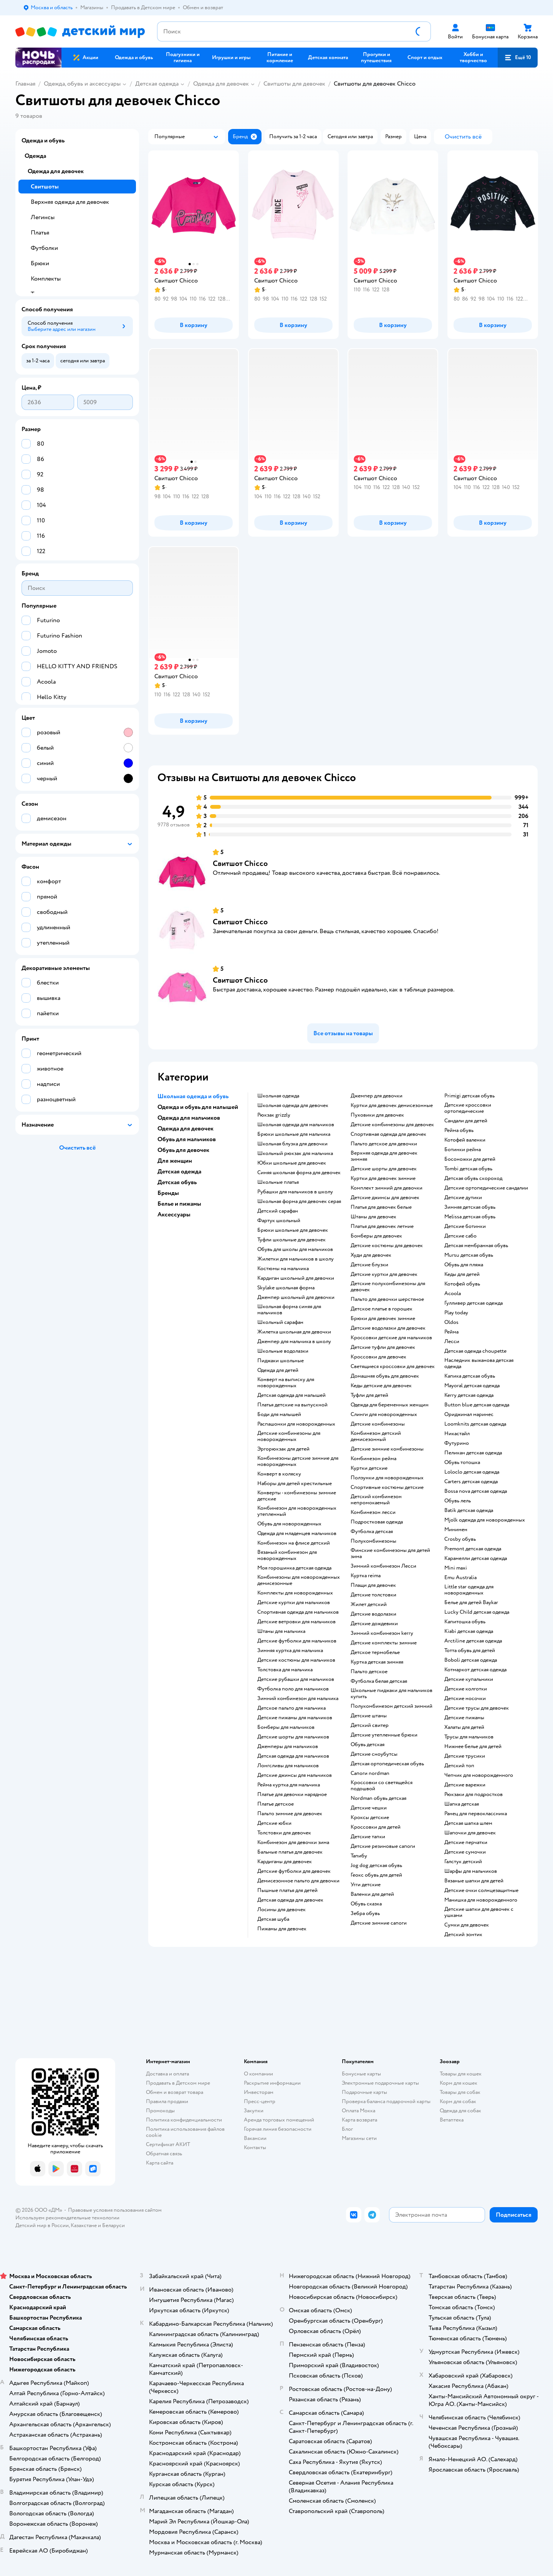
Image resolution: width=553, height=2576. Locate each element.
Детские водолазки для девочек (388, 1328)
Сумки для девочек (466, 1925)
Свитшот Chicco (240, 863)
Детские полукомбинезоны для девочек (388, 1287)
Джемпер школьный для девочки (295, 1297)
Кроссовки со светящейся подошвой (381, 1786)
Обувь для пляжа (463, 1265)
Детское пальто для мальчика (291, 1708)
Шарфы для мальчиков (470, 1871)
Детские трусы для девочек (476, 1708)
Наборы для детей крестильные (294, 1483)
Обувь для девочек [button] (183, 1150)
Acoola (452, 1293)
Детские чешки (369, 1808)
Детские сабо (460, 1236)
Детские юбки (274, 1823)
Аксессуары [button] (173, 1214)
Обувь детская (367, 1745)
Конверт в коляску (279, 1474)
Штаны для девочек (373, 1217)
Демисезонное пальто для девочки (298, 1881)
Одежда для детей (277, 1370)
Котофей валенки (464, 1140)
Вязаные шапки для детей (473, 1881)
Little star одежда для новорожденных (468, 1590)
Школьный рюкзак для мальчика (295, 1153)
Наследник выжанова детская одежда (478, 1363)
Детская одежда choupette (475, 1351)
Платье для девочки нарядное (292, 1794)
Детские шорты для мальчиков (293, 1737)
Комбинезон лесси (373, 1512)
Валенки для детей (372, 1894)
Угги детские (366, 1885)
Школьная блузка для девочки (292, 1144)
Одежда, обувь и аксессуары (82, 84)
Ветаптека (452, 2120)
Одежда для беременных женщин (390, 1405)
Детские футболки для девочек (294, 1871)
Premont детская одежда (472, 1549)
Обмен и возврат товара (174, 2092)
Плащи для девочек (373, 1585)
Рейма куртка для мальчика (288, 1785)
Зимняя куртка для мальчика (290, 1650)
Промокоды (160, 2110)
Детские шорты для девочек (384, 1169)
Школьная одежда (278, 1096)
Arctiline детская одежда (473, 1641)
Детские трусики (464, 1756)
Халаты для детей (464, 1727)
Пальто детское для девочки (384, 1144)
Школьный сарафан (280, 1322)
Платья (40, 232)
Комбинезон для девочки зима (293, 1842)
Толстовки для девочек (284, 1833)
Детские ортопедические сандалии (486, 1188)
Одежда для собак (460, 2110)
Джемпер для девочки (376, 1096)
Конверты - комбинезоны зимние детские (296, 1496)
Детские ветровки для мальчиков (296, 1622)
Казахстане (84, 2225)
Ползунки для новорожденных (387, 1478)
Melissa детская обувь (469, 1217)
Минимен (455, 1530)
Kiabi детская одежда (468, 1631)
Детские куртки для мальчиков (293, 1602)
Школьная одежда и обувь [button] (192, 1096)
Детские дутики (463, 1198)
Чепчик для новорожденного (478, 1775)
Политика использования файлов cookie (185, 2132)
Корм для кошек (458, 2083)
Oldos (451, 1322)
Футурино (456, 1443)
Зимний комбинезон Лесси (383, 1566)
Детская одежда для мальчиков (293, 1756)
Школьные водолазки (282, 1351)
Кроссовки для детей (376, 1827)
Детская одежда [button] (179, 1171)
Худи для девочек (371, 1255)
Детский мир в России (42, 2225)
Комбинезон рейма (373, 1459)
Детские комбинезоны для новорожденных (288, 1436)
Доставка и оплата (167, 2073)
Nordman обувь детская (378, 1798)
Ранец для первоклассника (475, 1814)
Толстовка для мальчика (285, 1670)
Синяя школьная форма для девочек (299, 1173)
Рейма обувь (459, 1130)
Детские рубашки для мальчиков (295, 1679)
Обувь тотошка (462, 1462)
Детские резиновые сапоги (383, 1846)
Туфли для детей (369, 1395)
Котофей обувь (462, 1284)
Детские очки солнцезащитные (481, 1890)
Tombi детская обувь (468, 1169)
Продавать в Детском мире (178, 2083)
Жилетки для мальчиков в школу (295, 1259)
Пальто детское (369, 1672)
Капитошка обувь (464, 1622)
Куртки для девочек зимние (383, 1178)
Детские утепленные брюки (384, 1735)
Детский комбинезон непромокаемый (376, 1500)
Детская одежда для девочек (290, 1900)
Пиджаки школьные (280, 1361)
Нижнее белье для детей (473, 1746)
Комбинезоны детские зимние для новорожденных (297, 1461)
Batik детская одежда (468, 1510)
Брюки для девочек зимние (383, 1318)
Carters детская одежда (471, 1482)
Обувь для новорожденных (289, 1524)
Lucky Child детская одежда (476, 1612)
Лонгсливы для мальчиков (288, 1766)
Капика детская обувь (469, 1376)
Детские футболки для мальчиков (296, 1641)
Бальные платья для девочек (290, 1852)
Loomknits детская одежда (475, 1424)
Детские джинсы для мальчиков (294, 1775)
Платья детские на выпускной (292, 1405)
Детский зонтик (463, 1935)
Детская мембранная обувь (476, 1246)
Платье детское (275, 1804)
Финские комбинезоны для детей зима (390, 1553)
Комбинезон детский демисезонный (376, 1436)
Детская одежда (157, 84)
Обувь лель (457, 1501)
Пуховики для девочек (377, 1115)
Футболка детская (372, 1531)
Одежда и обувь (43, 140)
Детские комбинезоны (378, 1424)
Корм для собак (458, 2101)
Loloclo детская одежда (471, 1472)
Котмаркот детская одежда (475, 1670)
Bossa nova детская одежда (475, 1491)
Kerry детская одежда (468, 1395)
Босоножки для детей (469, 1159)
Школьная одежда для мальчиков (295, 1125)
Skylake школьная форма (286, 1288)
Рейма (451, 1332)
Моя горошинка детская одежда (294, 1568)
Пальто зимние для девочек (289, 1814)
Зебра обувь (365, 1913)
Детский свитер (370, 1725)
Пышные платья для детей (287, 1890)
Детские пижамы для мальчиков (294, 1718)
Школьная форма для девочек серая (299, 1201)
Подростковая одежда (377, 1522)
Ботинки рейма (462, 1150)
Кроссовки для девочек (378, 1357)
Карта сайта (159, 2163)
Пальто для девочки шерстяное (387, 1299)
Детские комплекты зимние (384, 1643)
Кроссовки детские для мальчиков (391, 1338)
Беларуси (113, 2225)
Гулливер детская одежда (473, 1303)
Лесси (451, 1341)
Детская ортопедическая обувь (387, 1764)
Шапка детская (461, 1804)
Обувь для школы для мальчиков (295, 1249)
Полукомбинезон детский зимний (391, 1706)
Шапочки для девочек (470, 1833)
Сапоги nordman (370, 1773)
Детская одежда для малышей (291, 1395)
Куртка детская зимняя (377, 1662)
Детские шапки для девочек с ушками (478, 1912)
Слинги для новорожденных (384, 1414)
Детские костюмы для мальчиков (296, 1660)
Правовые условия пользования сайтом (115, 2210)
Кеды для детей (462, 1274)
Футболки (44, 248)
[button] (518, 58)
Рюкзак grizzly (273, 1115)
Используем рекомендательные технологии (67, 2217)
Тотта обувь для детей (469, 1650)
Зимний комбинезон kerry (382, 1633)
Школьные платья (278, 1182)
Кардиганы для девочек (284, 1862)
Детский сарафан (277, 1211)
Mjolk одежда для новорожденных (484, 1520)
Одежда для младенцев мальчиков (296, 1533)
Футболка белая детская (379, 1681)
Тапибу (359, 1856)
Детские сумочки (465, 1852)
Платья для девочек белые (381, 1207)
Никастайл (457, 1434)
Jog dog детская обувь (376, 1865)
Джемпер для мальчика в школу (294, 1341)
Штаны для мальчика (281, 1631)
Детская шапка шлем (468, 1823)
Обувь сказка (366, 1904)
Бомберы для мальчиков (286, 1727)
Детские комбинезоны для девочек (392, 1125)
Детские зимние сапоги (379, 1923)
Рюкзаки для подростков (473, 1794)
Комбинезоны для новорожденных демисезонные (298, 1580)
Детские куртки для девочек (384, 1274)
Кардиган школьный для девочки (295, 1278)
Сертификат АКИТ (168, 2144)
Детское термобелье (375, 1652)
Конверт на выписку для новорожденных (285, 1382)
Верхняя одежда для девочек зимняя (384, 1156)
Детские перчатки (465, 1842)
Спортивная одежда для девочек (388, 1134)
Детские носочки (465, 1698)
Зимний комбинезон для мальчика (297, 1698)
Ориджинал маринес (468, 1414)
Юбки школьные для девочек (291, 1163)
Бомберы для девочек (376, 1236)
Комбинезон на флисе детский (293, 1543)
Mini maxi (455, 1568)
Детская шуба (273, 1919)
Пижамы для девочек (281, 1929)
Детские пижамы (464, 1718)
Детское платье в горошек (381, 1309)
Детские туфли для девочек (383, 1347)
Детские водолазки (373, 1614)
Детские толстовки (373, 1595)
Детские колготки (465, 1689)
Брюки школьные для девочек (292, 1230)
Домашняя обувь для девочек (385, 1376)
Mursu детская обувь (468, 1255)
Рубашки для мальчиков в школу (295, 1192)
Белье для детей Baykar (471, 1602)
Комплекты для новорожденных (295, 1593)
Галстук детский (463, 1862)
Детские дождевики (374, 1624)
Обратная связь (164, 2153)
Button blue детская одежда (476, 1405)
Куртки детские (369, 1468)
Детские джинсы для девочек (385, 1198)
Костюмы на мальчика (283, 1269)
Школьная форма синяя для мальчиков (289, 1310)
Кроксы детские (370, 1817)
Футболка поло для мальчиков (293, 1689)
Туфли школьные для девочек (291, 1240)
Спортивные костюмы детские (387, 1487)
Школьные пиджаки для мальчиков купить (391, 1693)
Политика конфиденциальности (184, 2120)
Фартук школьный (278, 1221)
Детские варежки (464, 1785)
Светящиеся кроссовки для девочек (393, 1366)
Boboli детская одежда (470, 1660)
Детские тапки (368, 1837)
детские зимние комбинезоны (387, 1449)
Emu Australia (460, 1578)
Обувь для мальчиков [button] (186, 1139)
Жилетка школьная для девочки (294, 1332)
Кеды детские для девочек (381, 1386)
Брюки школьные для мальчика (293, 1134)
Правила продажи (167, 2101)
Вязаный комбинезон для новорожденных (287, 1555)
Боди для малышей (279, 1414)
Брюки (40, 263)
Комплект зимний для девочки (386, 1188)
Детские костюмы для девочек (387, 1246)
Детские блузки (369, 1265)
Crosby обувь (460, 1539)
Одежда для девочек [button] (185, 1128)
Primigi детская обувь (469, 1096)
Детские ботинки (465, 1226)
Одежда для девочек (221, 84)
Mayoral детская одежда (472, 1386)
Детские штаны (369, 1716)
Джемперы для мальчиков (287, 1746)
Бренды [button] (168, 1193)
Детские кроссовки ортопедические (467, 1108)
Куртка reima (366, 1576)
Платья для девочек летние (382, 1226)
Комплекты (46, 279)
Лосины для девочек (281, 1910)
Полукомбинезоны (373, 1541)
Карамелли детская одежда (475, 1558)
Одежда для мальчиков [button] (188, 1118)
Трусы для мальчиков (468, 1737)
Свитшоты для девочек (294, 84)
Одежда (35, 156)
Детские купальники (468, 1679)
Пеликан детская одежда (473, 1453)
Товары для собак (460, 2092)
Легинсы (43, 217)
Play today (456, 1313)
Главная (25, 84)
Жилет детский (369, 1604)
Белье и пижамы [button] (179, 1204)
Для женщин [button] (174, 1161)
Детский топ (459, 1766)
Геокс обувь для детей (376, 1875)
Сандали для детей (465, 1121)
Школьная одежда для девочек (292, 1105)
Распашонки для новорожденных (296, 1424)
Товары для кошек (461, 2073)
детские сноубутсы (374, 1754)
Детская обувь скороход (473, 1178)
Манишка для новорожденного (480, 1900)
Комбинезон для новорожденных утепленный (296, 1511)
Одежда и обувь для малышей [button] (197, 1107)
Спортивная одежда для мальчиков (298, 1612)
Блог (347, 2129)
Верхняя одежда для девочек (70, 202)
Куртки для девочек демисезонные (392, 1105)
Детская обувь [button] (177, 1182)
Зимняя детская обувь (469, 1207)
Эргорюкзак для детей (283, 1449)
